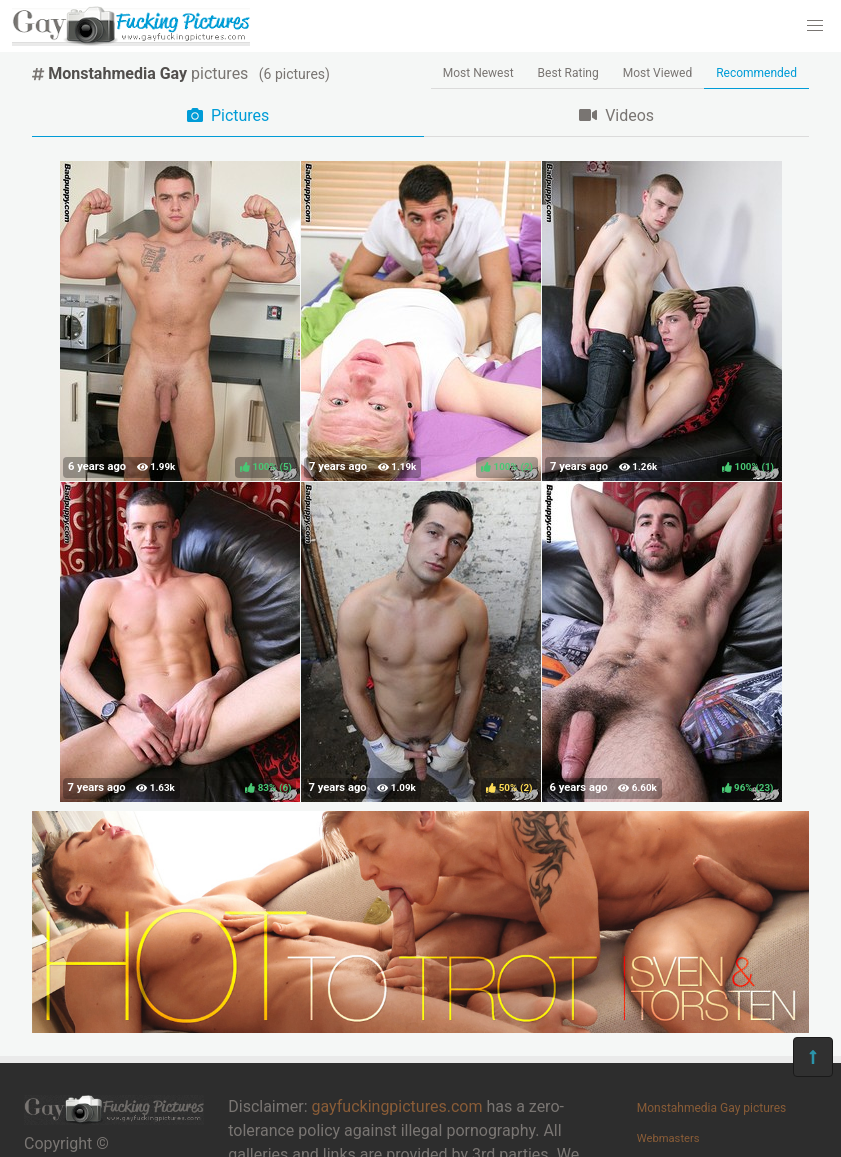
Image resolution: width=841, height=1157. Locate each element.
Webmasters (668, 1138)
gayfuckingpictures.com (397, 1106)
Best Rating (568, 73)
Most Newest (478, 73)
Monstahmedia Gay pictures (712, 1108)
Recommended (756, 73)
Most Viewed (658, 73)
